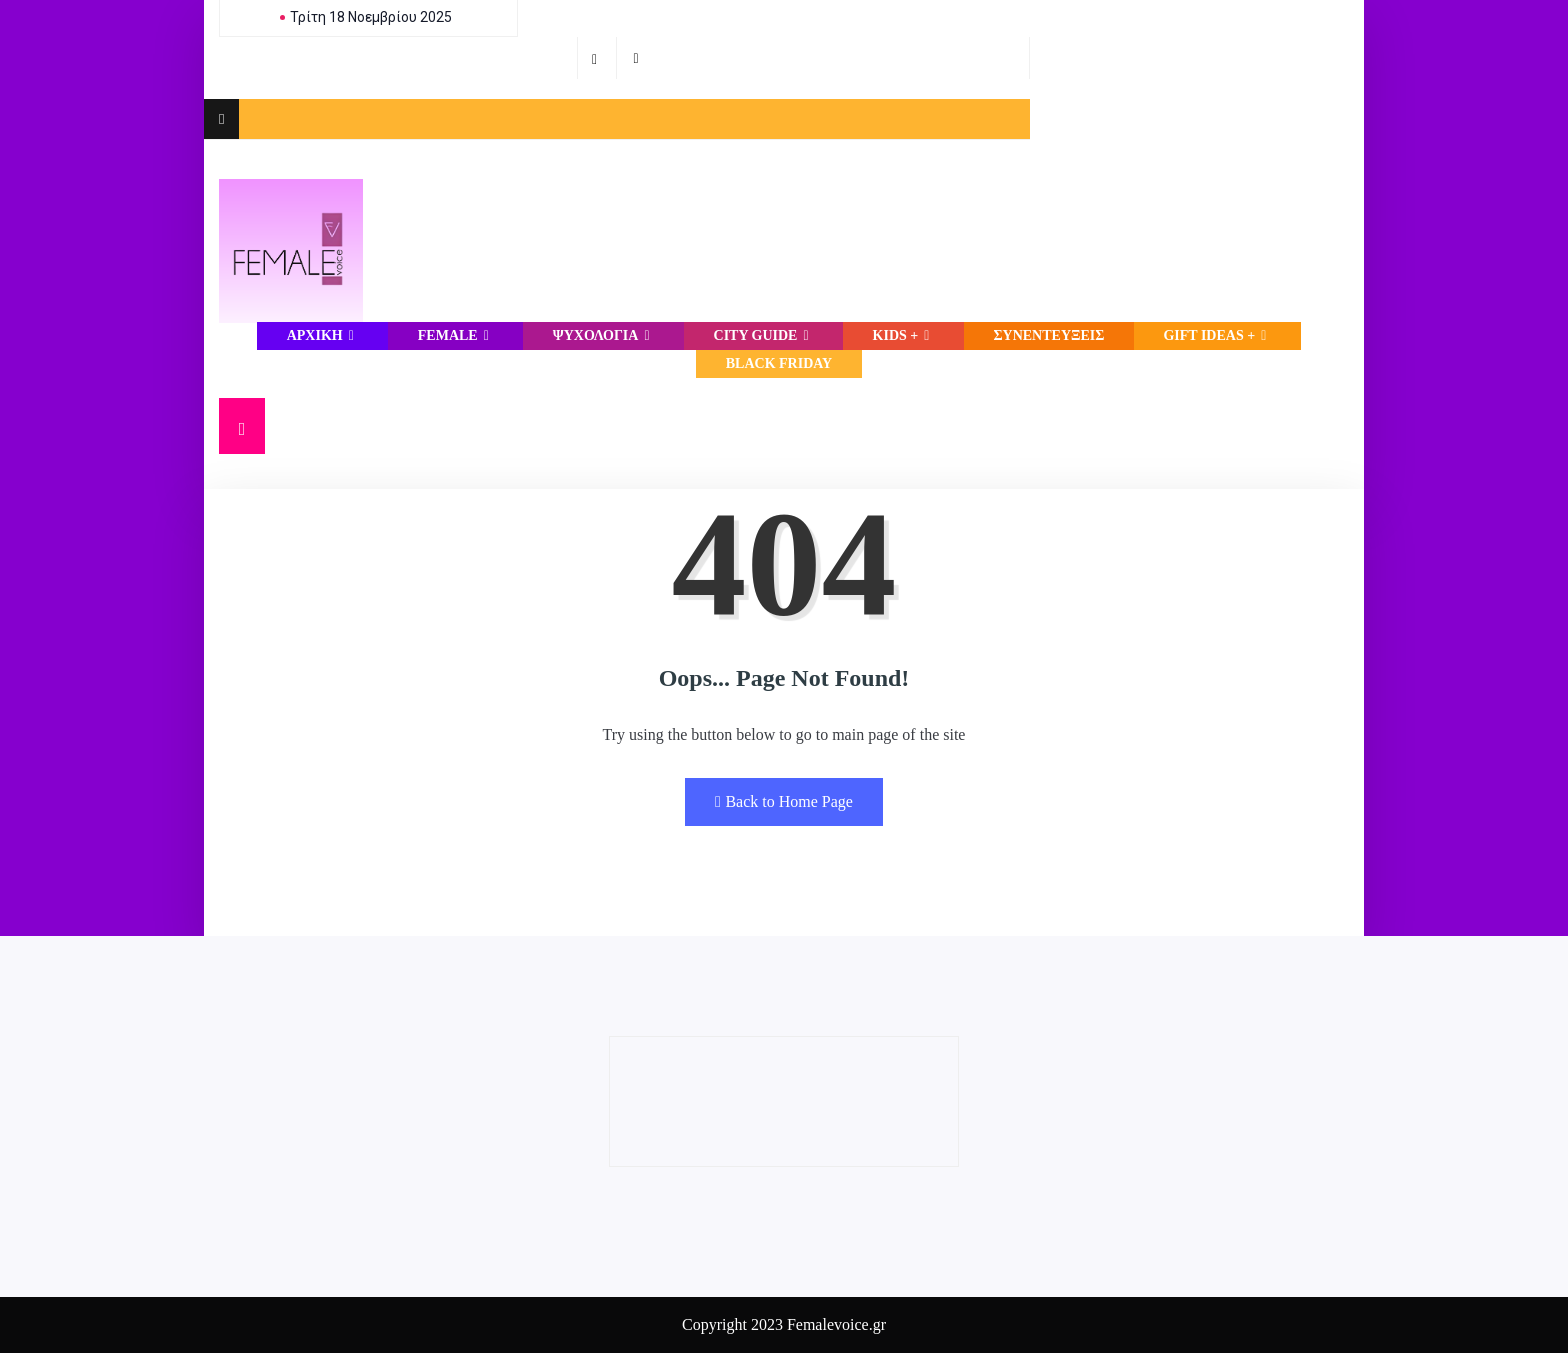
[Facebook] (597, 58)
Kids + (904, 335)
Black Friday (779, 363)
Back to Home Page (784, 801)
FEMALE (456, 335)
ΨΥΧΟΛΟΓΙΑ (604, 335)
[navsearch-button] (242, 426)
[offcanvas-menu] (221, 119)
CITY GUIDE (764, 335)
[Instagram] (638, 58)
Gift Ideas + (1217, 335)
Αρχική (323, 335)
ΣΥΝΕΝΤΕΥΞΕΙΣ (1048, 335)
